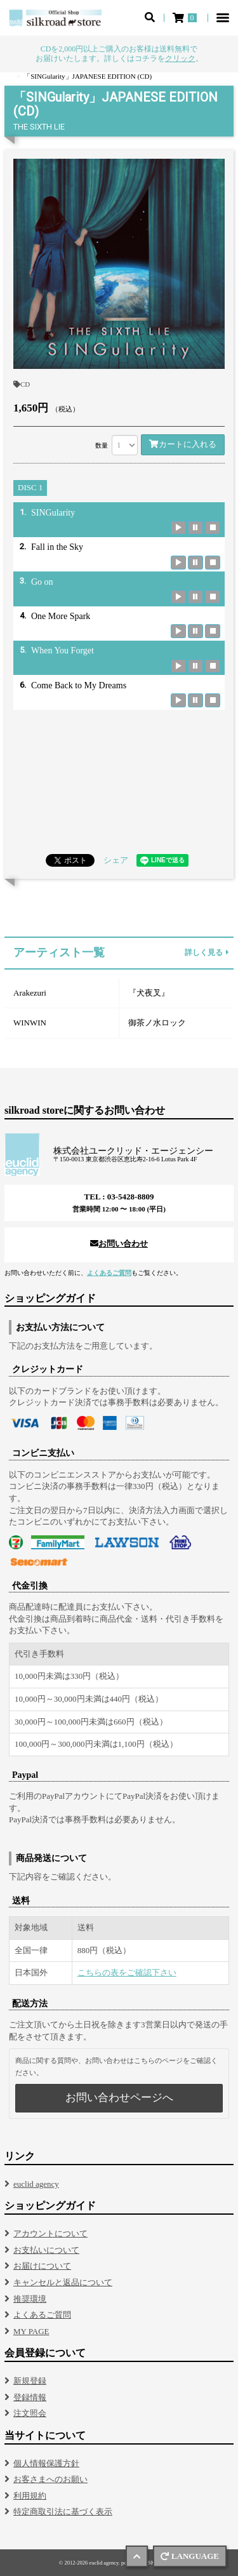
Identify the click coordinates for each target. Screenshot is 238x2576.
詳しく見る (207, 953)
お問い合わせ (119, 1243)
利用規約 (29, 2495)
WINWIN (29, 1022)
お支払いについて (46, 2250)
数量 (101, 445)
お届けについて (42, 2266)
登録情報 (29, 2397)
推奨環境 (29, 2299)
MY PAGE (31, 2331)
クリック (180, 58)
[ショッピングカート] (186, 18)
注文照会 (29, 2413)
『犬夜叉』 (148, 993)
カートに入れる (182, 444)
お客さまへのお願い (50, 2479)
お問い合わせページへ (119, 2098)
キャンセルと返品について (62, 2282)
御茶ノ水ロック (157, 1022)
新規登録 (29, 2381)
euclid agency (36, 2184)
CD (21, 384)
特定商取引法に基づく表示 (62, 2511)
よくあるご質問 (109, 1272)
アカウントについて (50, 2233)
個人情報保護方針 (46, 2463)
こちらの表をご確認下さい (126, 1972)
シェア (115, 860)
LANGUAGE (190, 2556)
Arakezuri (29, 993)
